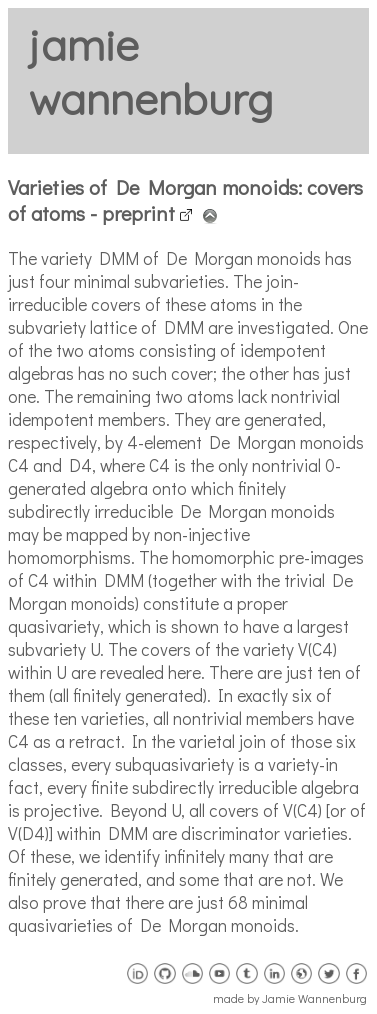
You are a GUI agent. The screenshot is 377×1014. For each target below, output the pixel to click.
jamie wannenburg (150, 72)
